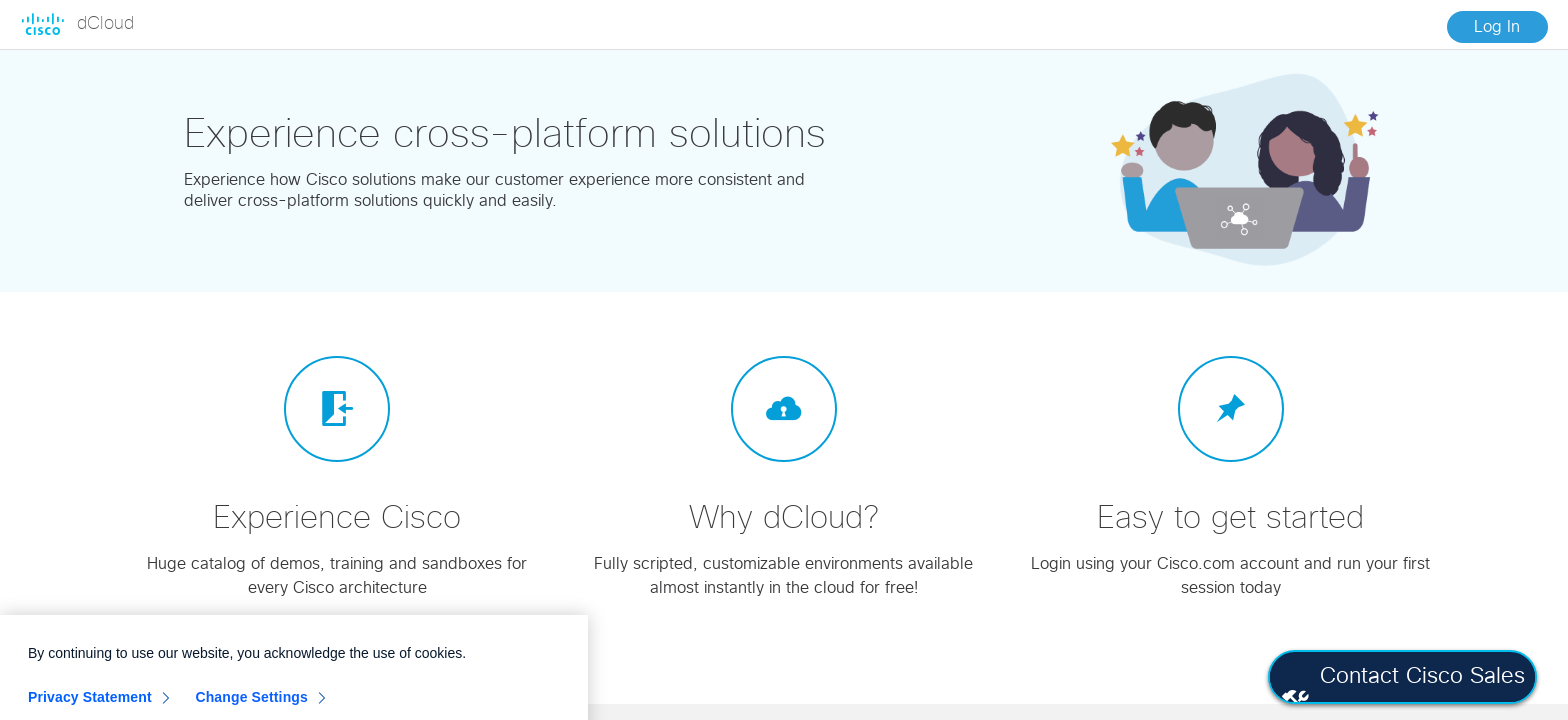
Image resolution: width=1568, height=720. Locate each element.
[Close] (562, 659)
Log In (1497, 27)
